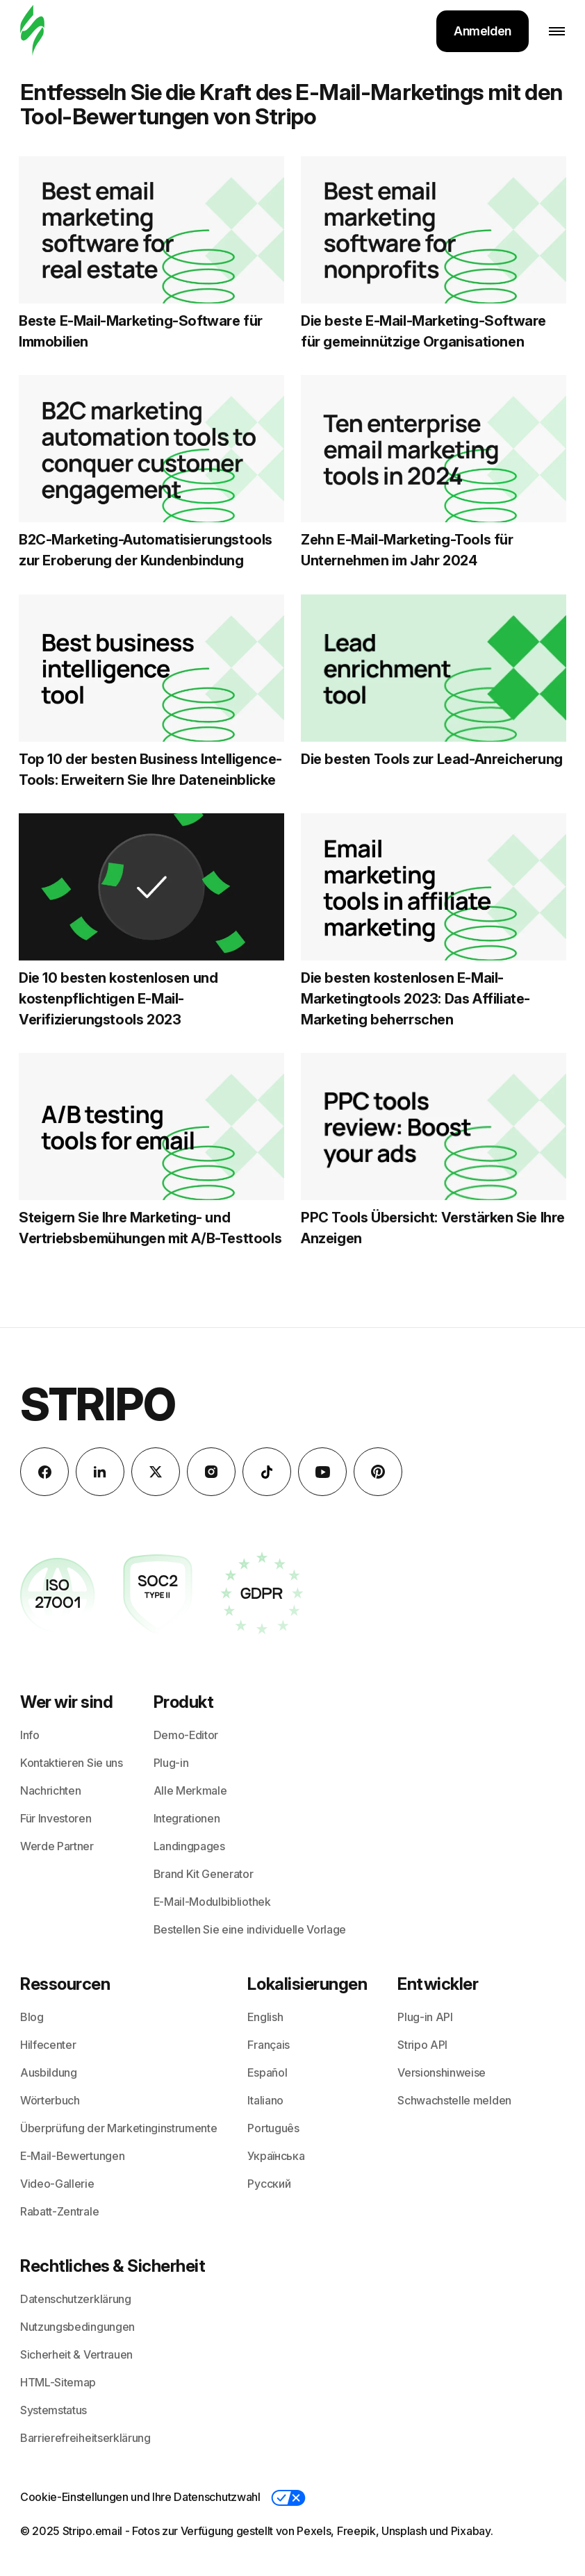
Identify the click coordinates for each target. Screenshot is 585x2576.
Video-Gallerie (57, 2184)
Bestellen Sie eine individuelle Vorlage (250, 1929)
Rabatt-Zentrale (59, 2211)
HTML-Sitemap (58, 2382)
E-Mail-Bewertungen (72, 2156)
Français (268, 2045)
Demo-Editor (186, 1735)
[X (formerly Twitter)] (155, 1471)
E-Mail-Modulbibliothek (212, 1902)
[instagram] (211, 1471)
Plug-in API (424, 2017)
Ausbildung (48, 2072)
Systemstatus (53, 2410)
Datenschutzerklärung (75, 2299)
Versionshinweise (441, 2072)
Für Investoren (56, 1818)
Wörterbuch (50, 2100)
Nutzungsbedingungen (77, 2327)
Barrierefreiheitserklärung (85, 2438)
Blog (32, 2017)
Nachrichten (50, 1790)
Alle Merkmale (190, 1790)
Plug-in (171, 1763)
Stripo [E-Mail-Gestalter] (97, 1404)
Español (267, 2072)
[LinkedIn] (100, 1471)
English (265, 2017)
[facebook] (44, 1471)
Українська (275, 2156)
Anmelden (482, 31)
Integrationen (187, 1818)
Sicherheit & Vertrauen (76, 2354)
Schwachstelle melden (454, 2100)
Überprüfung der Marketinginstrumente (118, 2128)
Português (273, 2128)
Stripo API (422, 2045)
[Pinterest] (378, 1471)
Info (30, 1735)
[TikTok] (266, 1471)
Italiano (265, 2100)
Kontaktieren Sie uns (71, 1763)
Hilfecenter (48, 2045)
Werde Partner (57, 1846)
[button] (288, 2498)
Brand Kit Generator (204, 1874)
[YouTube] (322, 1471)
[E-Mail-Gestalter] (32, 31)
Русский (268, 2184)
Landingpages (189, 1846)
